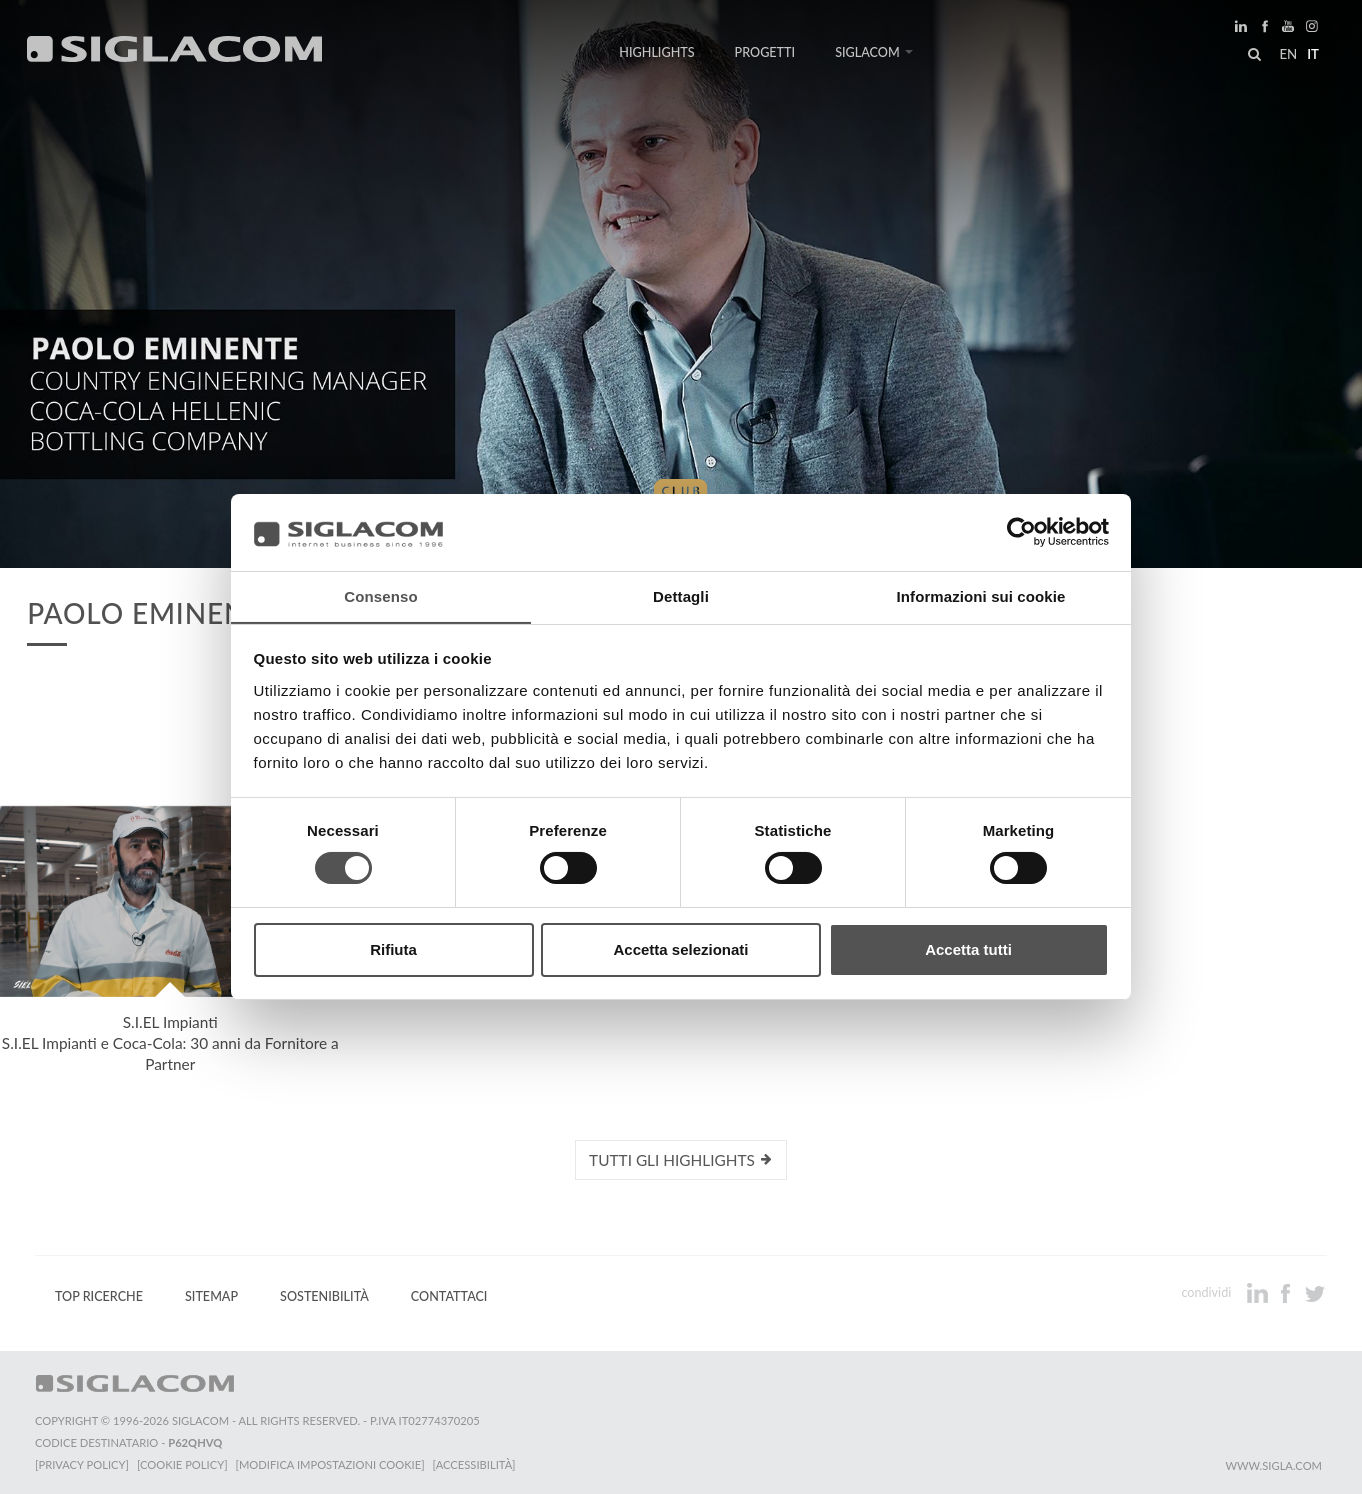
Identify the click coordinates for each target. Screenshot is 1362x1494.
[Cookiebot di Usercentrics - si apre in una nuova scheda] (1021, 532)
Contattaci (449, 1296)
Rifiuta (393, 949)
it (1313, 54)
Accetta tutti (968, 949)
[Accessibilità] (474, 1464)
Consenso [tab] (380, 595)
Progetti (765, 52)
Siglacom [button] (874, 52)
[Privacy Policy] (82, 1464)
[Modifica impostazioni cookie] (330, 1464)
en (1288, 54)
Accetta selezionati (680, 949)
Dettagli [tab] (681, 595)
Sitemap (211, 1296)
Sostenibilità (324, 1296)
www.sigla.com (1273, 1465)
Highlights (656, 52)
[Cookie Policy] (182, 1464)
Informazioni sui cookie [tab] (981, 595)
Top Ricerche (99, 1296)
